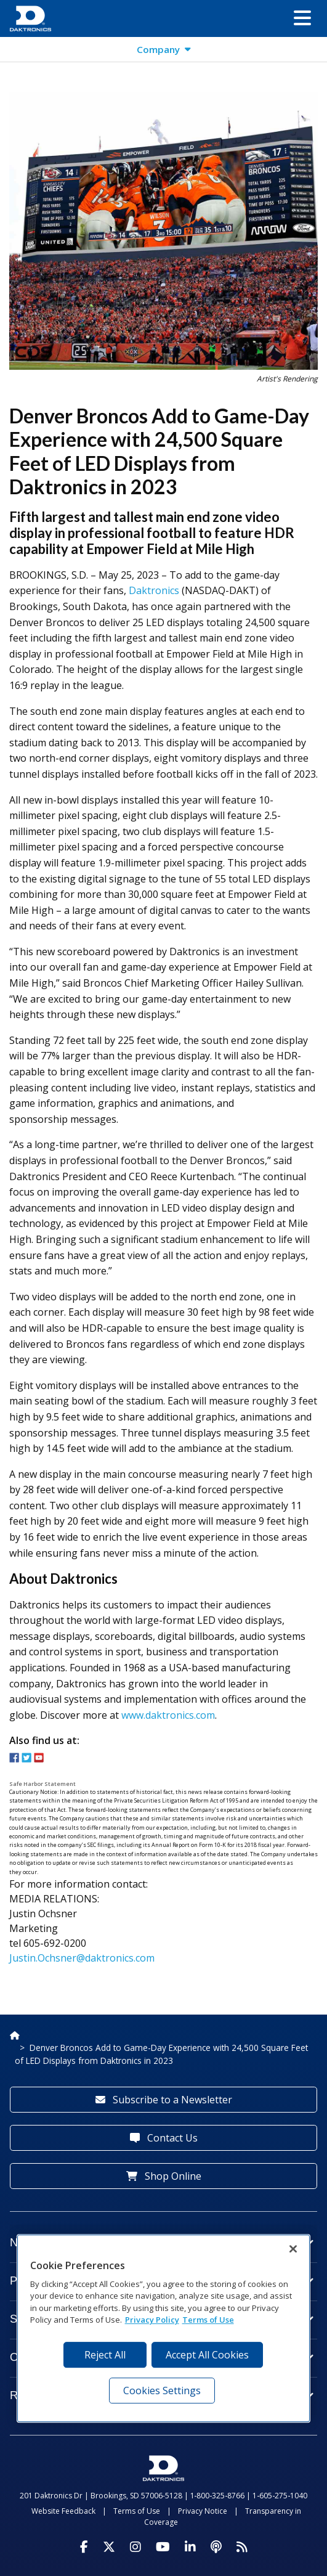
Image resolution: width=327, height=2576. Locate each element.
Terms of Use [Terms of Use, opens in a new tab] (208, 2320)
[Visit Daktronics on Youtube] (163, 2547)
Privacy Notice (202, 2511)
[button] (302, 18)
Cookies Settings (162, 2390)
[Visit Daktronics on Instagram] (135, 2547)
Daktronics (154, 590)
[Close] (293, 2248)
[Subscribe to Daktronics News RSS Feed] (242, 2547)
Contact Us (164, 2138)
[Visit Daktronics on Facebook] (84, 2547)
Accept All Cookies (207, 2355)
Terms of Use (136, 2511)
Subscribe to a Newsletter (163, 2099)
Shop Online (163, 2176)
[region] (164, 2328)
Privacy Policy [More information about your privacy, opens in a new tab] (152, 2320)
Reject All (105, 2355)
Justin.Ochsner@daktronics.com (82, 1958)
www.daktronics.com (168, 1715)
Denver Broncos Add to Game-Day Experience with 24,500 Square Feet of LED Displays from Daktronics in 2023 (161, 2054)
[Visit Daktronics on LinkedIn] (190, 2547)
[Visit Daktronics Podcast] (216, 2547)
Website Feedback (63, 2511)
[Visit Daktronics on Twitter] (109, 2547)
